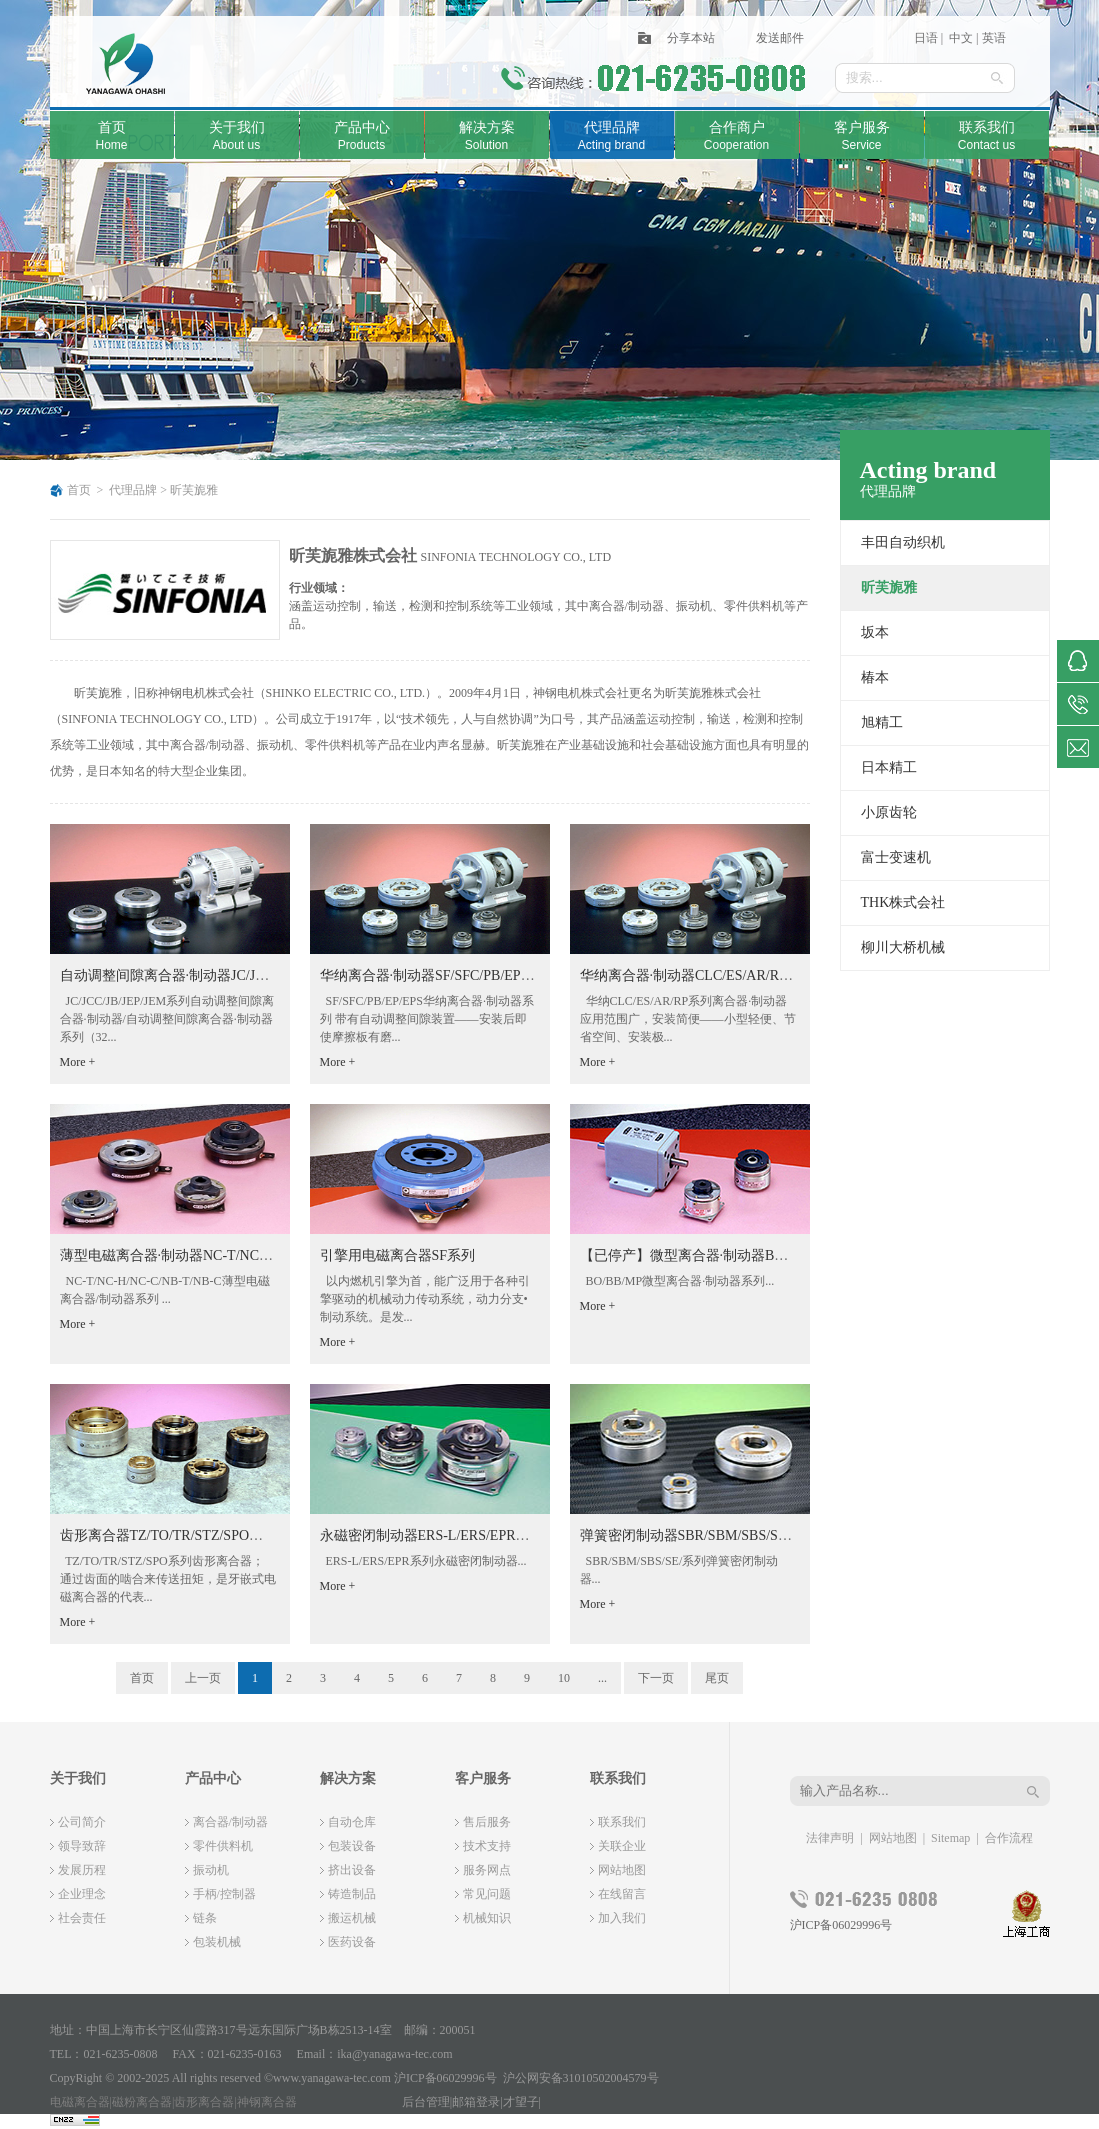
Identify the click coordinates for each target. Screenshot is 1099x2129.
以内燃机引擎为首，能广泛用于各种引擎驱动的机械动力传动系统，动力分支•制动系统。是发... (425, 1299)
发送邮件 (780, 38)
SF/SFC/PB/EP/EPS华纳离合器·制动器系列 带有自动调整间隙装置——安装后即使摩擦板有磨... (427, 1019)
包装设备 (352, 1846)
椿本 (875, 677)
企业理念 (82, 1894)
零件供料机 (223, 1846)
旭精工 (882, 722)
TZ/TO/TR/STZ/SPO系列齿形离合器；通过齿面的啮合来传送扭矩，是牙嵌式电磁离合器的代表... (168, 1579)
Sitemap (950, 1838)
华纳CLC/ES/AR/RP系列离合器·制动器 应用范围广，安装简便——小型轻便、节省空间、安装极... (688, 1019)
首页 (79, 490)
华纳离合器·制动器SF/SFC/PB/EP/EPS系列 (448, 975)
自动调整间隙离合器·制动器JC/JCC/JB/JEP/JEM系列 (218, 975)
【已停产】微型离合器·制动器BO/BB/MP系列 (720, 1255)
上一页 (203, 1678)
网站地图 (622, 1870)
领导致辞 (82, 1846)
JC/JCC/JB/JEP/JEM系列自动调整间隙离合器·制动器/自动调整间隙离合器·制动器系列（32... (167, 1019)
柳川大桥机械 (903, 947)
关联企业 (622, 1846)
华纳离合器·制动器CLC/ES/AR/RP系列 (697, 975)
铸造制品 (352, 1894)
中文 (959, 38)
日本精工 (889, 767)
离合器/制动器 (230, 1822)
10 (564, 1678)
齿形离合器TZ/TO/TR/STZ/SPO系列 (169, 1535)
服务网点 (487, 1870)
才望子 (521, 2102)
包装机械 (217, 1942)
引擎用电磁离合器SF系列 (398, 1255)
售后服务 (487, 1822)
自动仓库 (352, 1822)
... (602, 1678)
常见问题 (487, 1894)
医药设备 (352, 1942)
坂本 (875, 632)
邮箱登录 (476, 2102)
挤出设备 (352, 1870)
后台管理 (426, 2102)
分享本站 (691, 38)
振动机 (211, 1870)
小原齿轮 (889, 812)
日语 (926, 38)
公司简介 (82, 1822)
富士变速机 (896, 857)
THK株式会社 (903, 902)
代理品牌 (133, 490)
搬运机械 (352, 1918)
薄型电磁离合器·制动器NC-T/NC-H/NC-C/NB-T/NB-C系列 (237, 1255)
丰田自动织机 (903, 542)
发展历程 (82, 1870)
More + (78, 1062)
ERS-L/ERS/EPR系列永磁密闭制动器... (423, 1561)
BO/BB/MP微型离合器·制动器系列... (677, 1281)
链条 (205, 1918)
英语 (994, 38)
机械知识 (487, 1918)
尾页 (717, 1678)
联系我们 (622, 1822)
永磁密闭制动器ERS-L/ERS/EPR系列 (432, 1535)
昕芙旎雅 (194, 490)
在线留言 (622, 1894)
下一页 (656, 1678)
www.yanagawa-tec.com (332, 2078)
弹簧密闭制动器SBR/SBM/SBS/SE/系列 (699, 1535)
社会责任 (82, 1918)
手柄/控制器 (224, 1894)
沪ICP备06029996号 (841, 1925)
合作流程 (1009, 1838)
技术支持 (487, 1846)
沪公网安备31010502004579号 (581, 2078)
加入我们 (622, 1918)
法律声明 (830, 1838)
